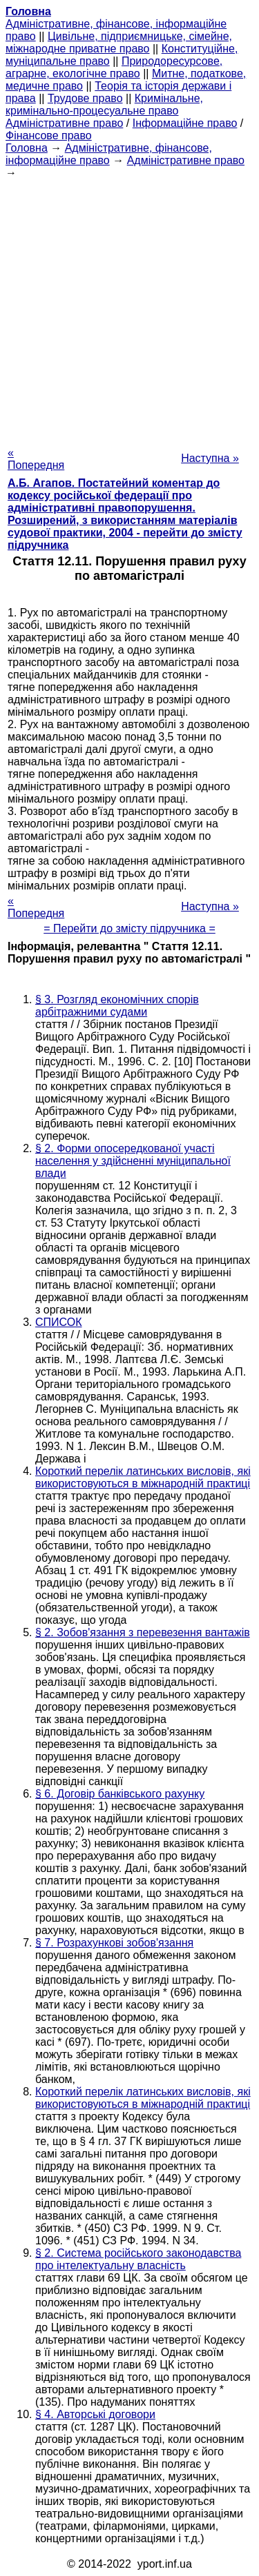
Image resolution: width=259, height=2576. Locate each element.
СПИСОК (58, 1322)
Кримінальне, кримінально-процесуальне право (104, 104)
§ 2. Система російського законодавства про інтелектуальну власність (138, 2259)
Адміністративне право (64, 123)
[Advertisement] (129, 308)
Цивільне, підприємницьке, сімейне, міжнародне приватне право (119, 42)
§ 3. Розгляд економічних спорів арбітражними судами (117, 1006)
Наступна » (210, 458)
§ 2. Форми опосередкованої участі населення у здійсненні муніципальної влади (133, 1161)
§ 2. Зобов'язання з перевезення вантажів (142, 1632)
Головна (27, 148)
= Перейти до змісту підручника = (129, 928)
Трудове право (85, 98)
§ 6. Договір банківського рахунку (119, 1794)
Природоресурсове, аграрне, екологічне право (114, 67)
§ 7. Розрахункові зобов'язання (114, 1943)
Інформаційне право (185, 123)
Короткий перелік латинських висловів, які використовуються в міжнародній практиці (143, 1477)
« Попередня (36, 459)
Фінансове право (49, 135)
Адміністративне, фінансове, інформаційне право (109, 154)
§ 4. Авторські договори (95, 2414)
